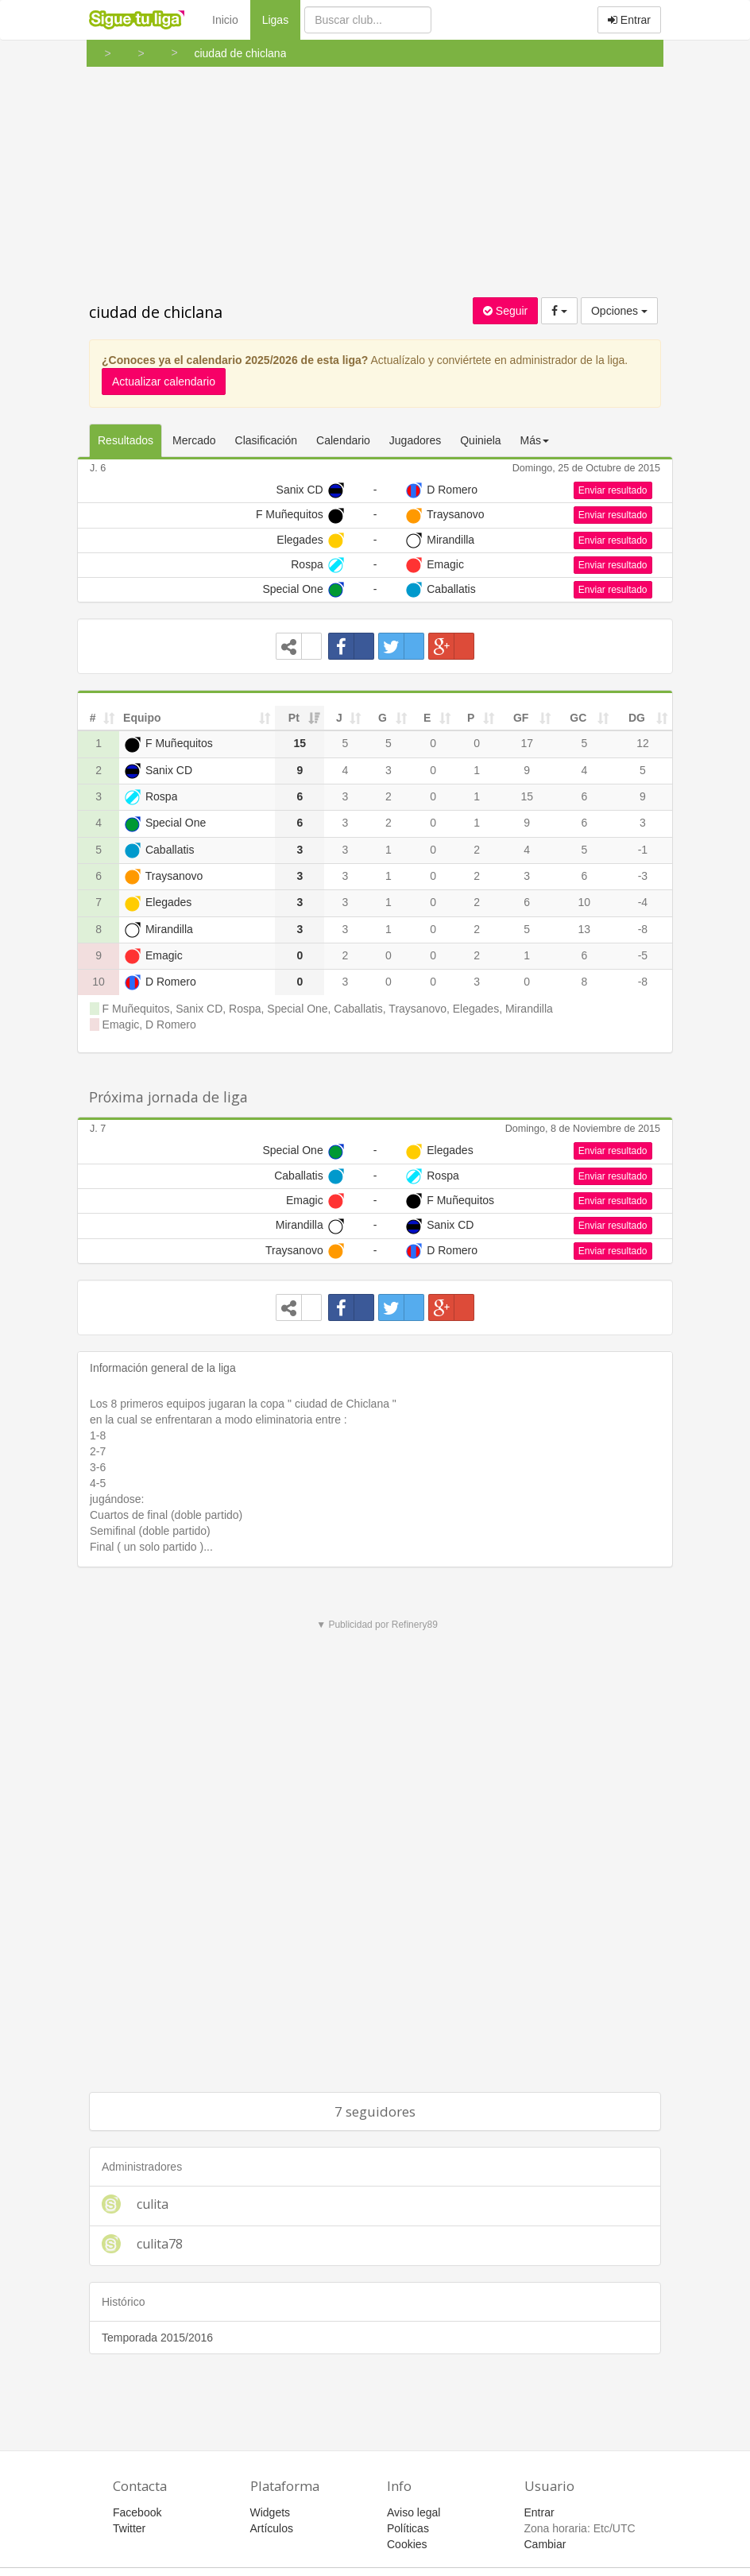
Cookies (407, 2544)
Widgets (270, 2512)
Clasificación (266, 440)
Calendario (343, 440)
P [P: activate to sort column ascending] (470, 717)
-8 (643, 929)
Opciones (619, 310)
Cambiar (545, 2544)
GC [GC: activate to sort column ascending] (578, 717)
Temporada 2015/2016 (157, 2337)
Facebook (137, 2512)
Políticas (408, 2528)
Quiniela (480, 440)
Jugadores (415, 440)
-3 (643, 876)
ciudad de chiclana (155, 312)
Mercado (193, 440)
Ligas (281, 18)
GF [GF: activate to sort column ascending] (520, 717)
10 (584, 902)
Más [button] (534, 440)
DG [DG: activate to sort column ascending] (636, 717)
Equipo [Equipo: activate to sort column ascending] (141, 717)
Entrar (629, 20)
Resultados (125, 440)
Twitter (129, 2528)
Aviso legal (413, 2512)
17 (526, 743)
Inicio (225, 20)
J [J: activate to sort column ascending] (339, 717)
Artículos (271, 2528)
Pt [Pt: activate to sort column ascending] (294, 717)
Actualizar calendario (163, 381)
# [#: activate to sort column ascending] (93, 717)
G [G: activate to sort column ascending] (382, 717)
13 (584, 929)
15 (526, 796)
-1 (643, 849)
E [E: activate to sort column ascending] (427, 717)
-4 (643, 902)
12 (642, 743)
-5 (643, 955)
